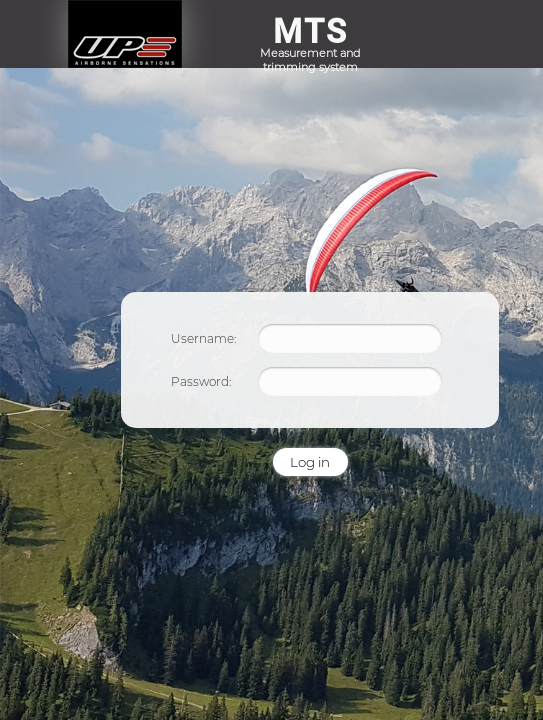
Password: (201, 381)
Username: (203, 338)
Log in (310, 462)
